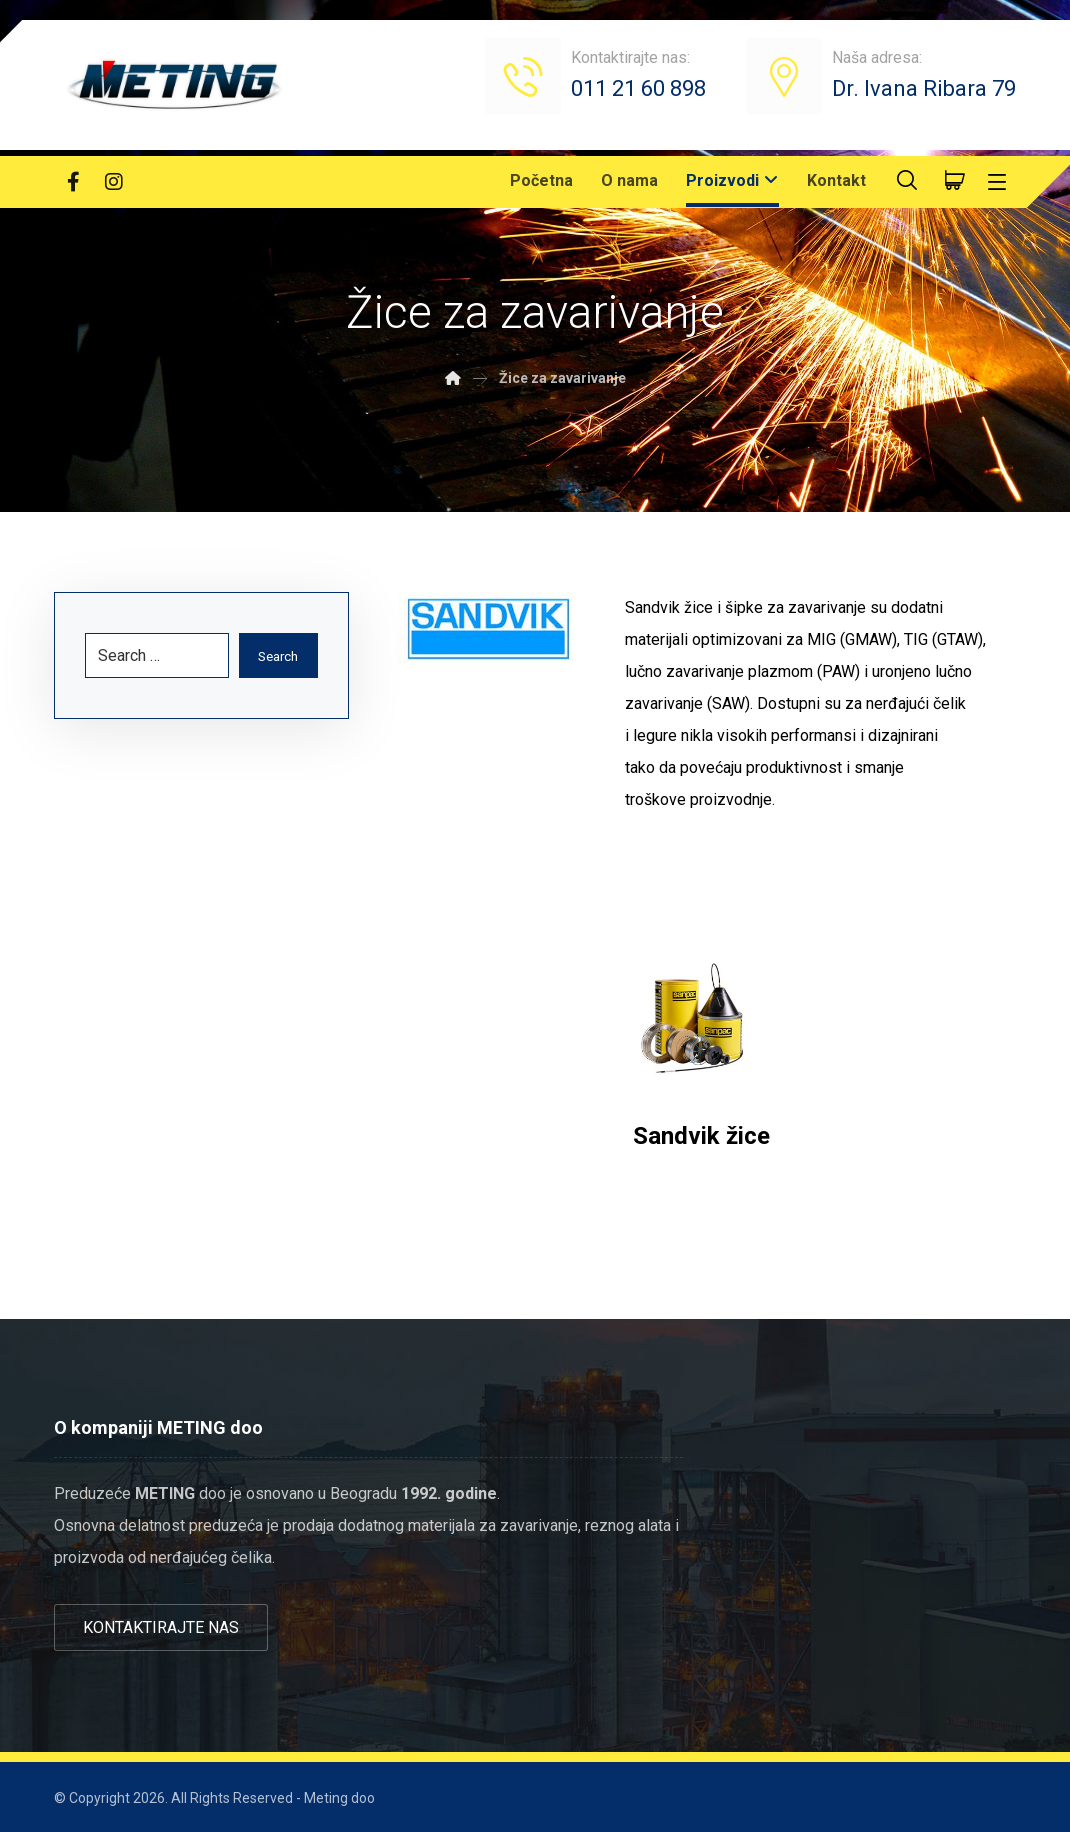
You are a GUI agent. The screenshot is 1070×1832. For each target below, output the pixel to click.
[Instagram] (114, 182)
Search (275, 656)
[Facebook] (74, 182)
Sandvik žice (701, 1136)
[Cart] (955, 178)
